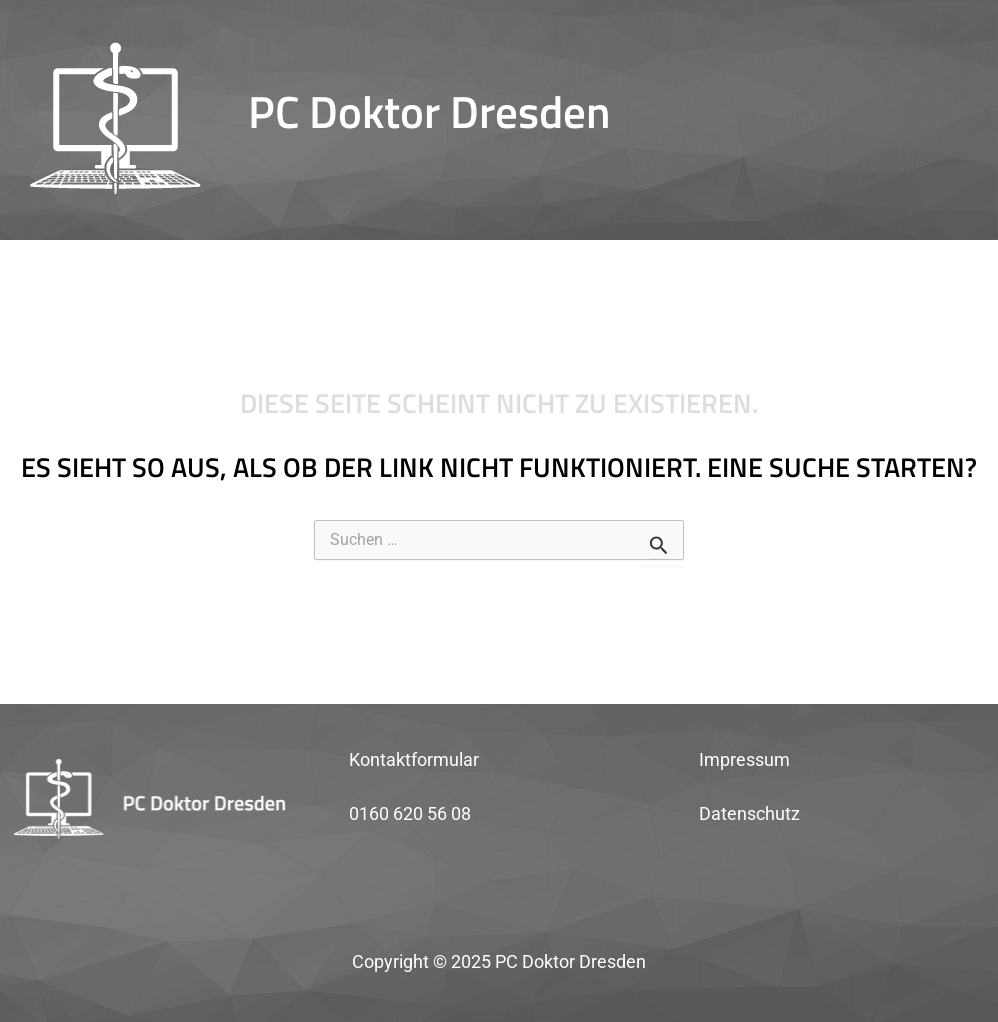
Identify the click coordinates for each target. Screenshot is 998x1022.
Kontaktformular (414, 759)
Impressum (744, 759)
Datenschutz (749, 813)
